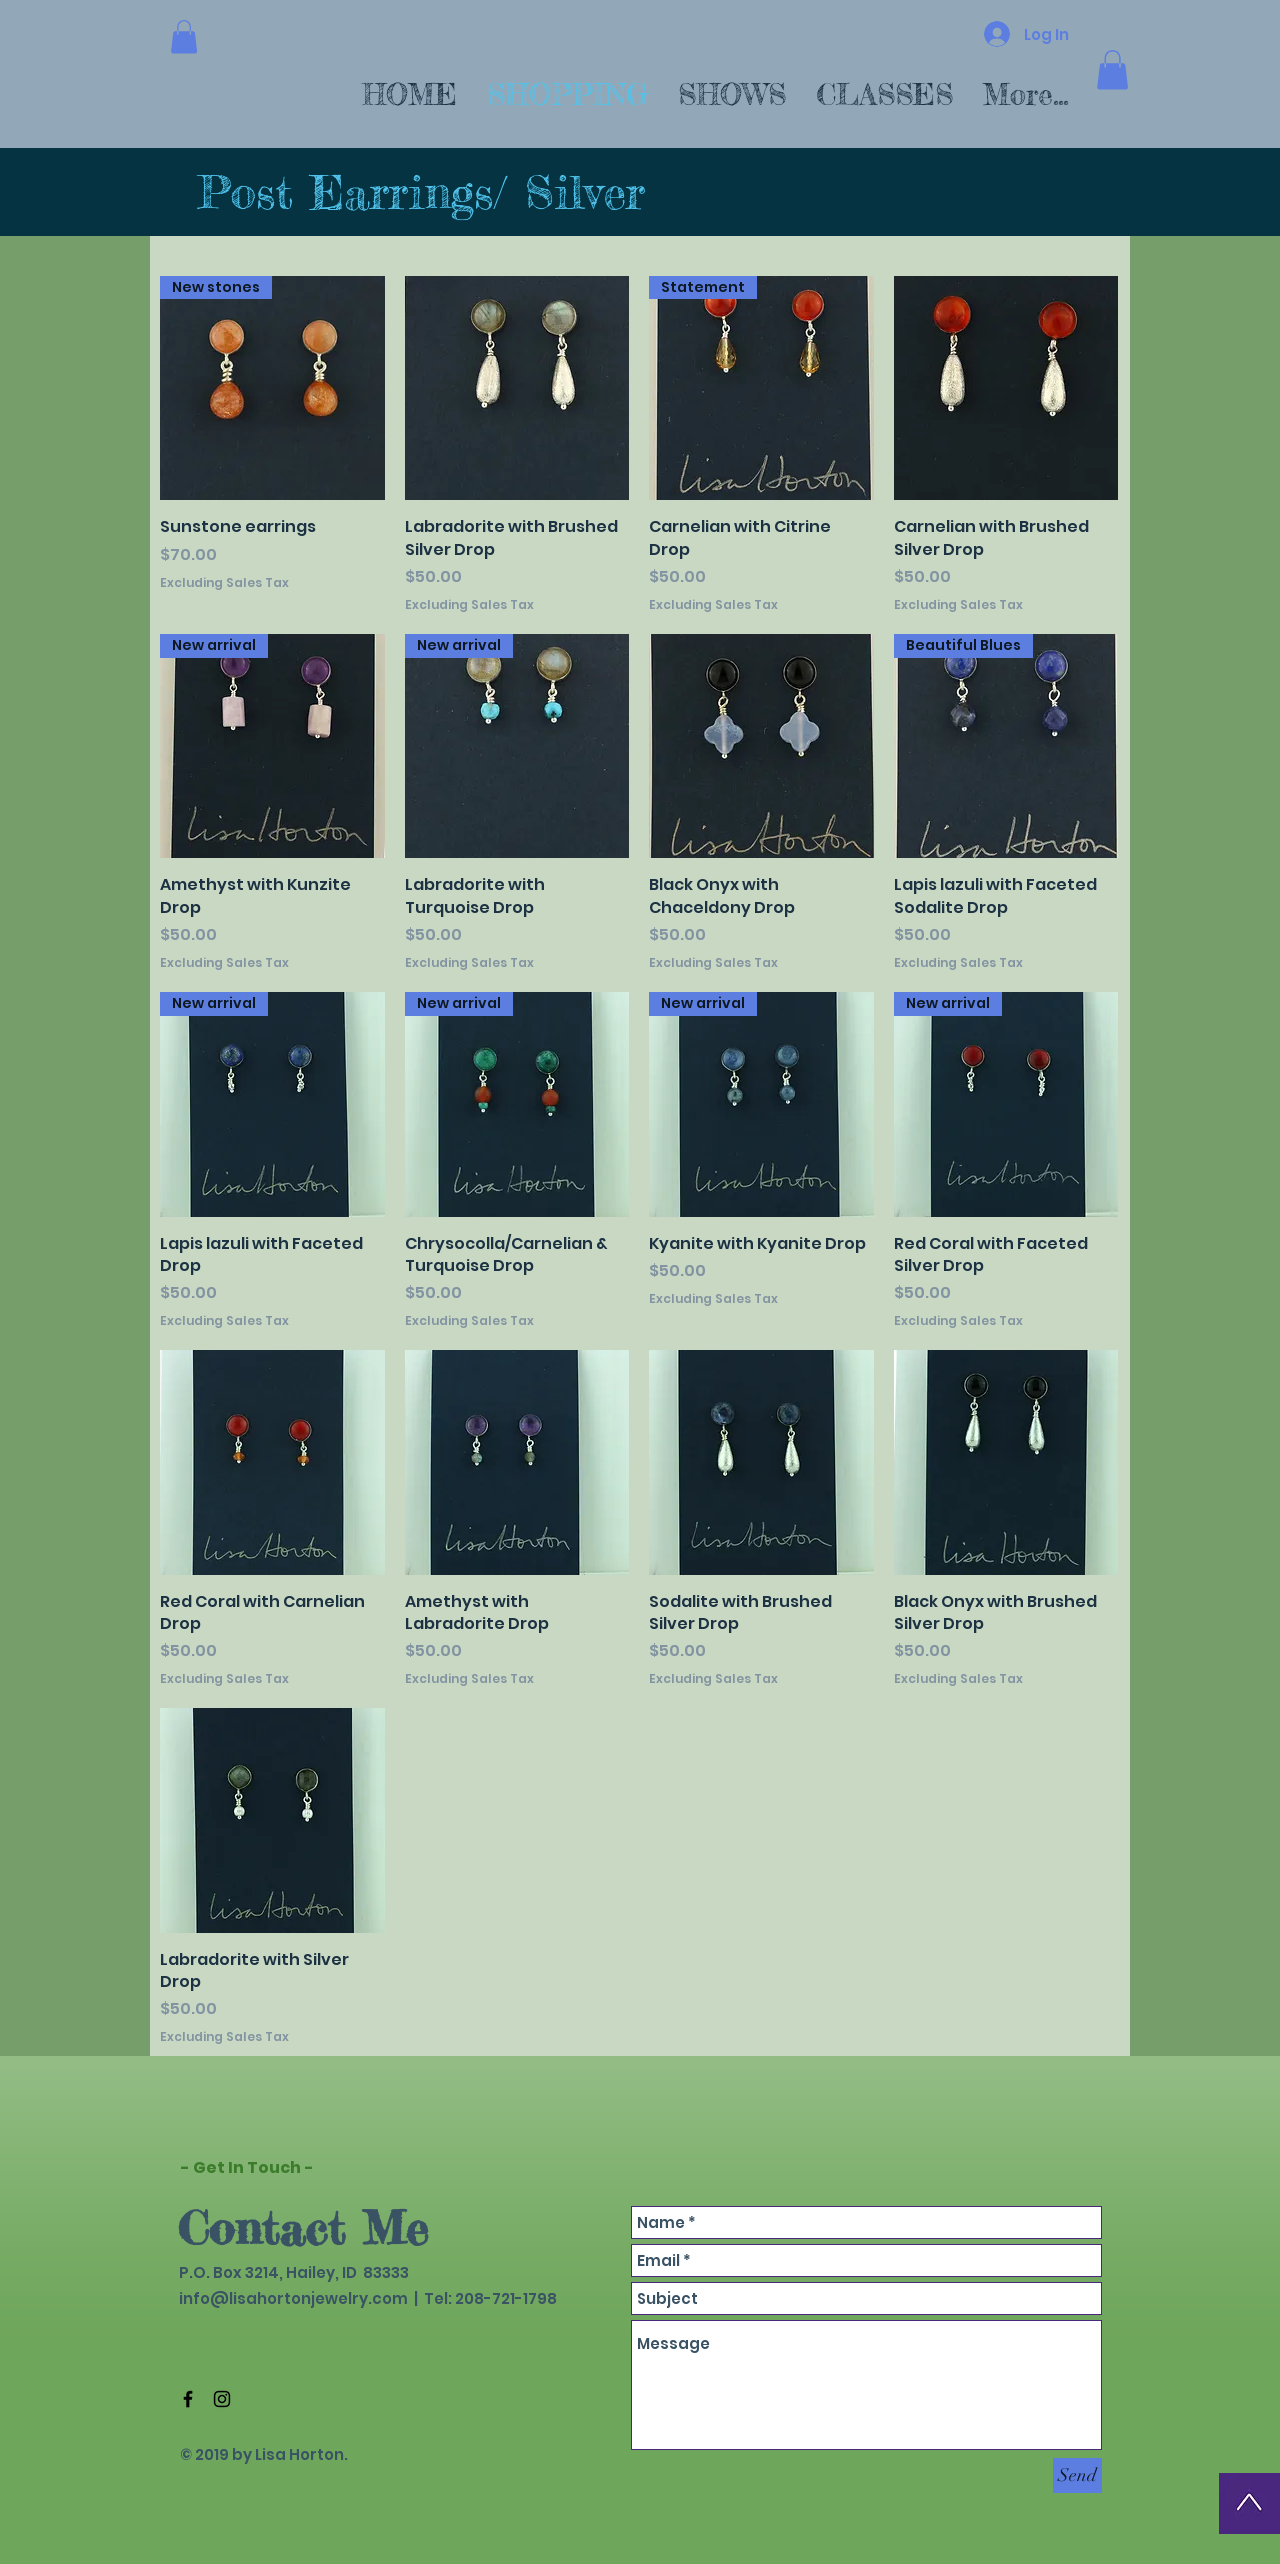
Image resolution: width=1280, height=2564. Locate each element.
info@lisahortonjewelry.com (293, 2298)
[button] (184, 36)
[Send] (1077, 2475)
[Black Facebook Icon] (188, 2399)
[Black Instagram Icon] (222, 2399)
